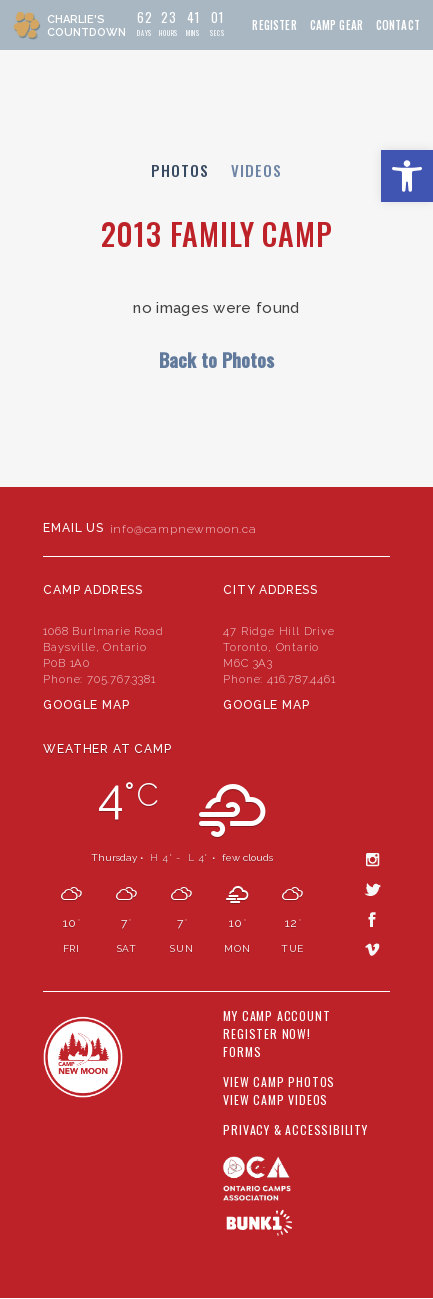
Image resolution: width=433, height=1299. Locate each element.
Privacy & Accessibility (295, 1130)
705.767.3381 (121, 679)
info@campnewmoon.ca (183, 529)
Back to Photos (216, 359)
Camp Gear (337, 25)
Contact (398, 25)
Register (274, 25)
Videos (256, 170)
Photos (180, 170)
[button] (407, 176)
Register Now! (266, 1034)
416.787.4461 (301, 679)
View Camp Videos (275, 1100)
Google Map (86, 705)
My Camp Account (276, 1016)
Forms (242, 1052)
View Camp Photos (279, 1082)
